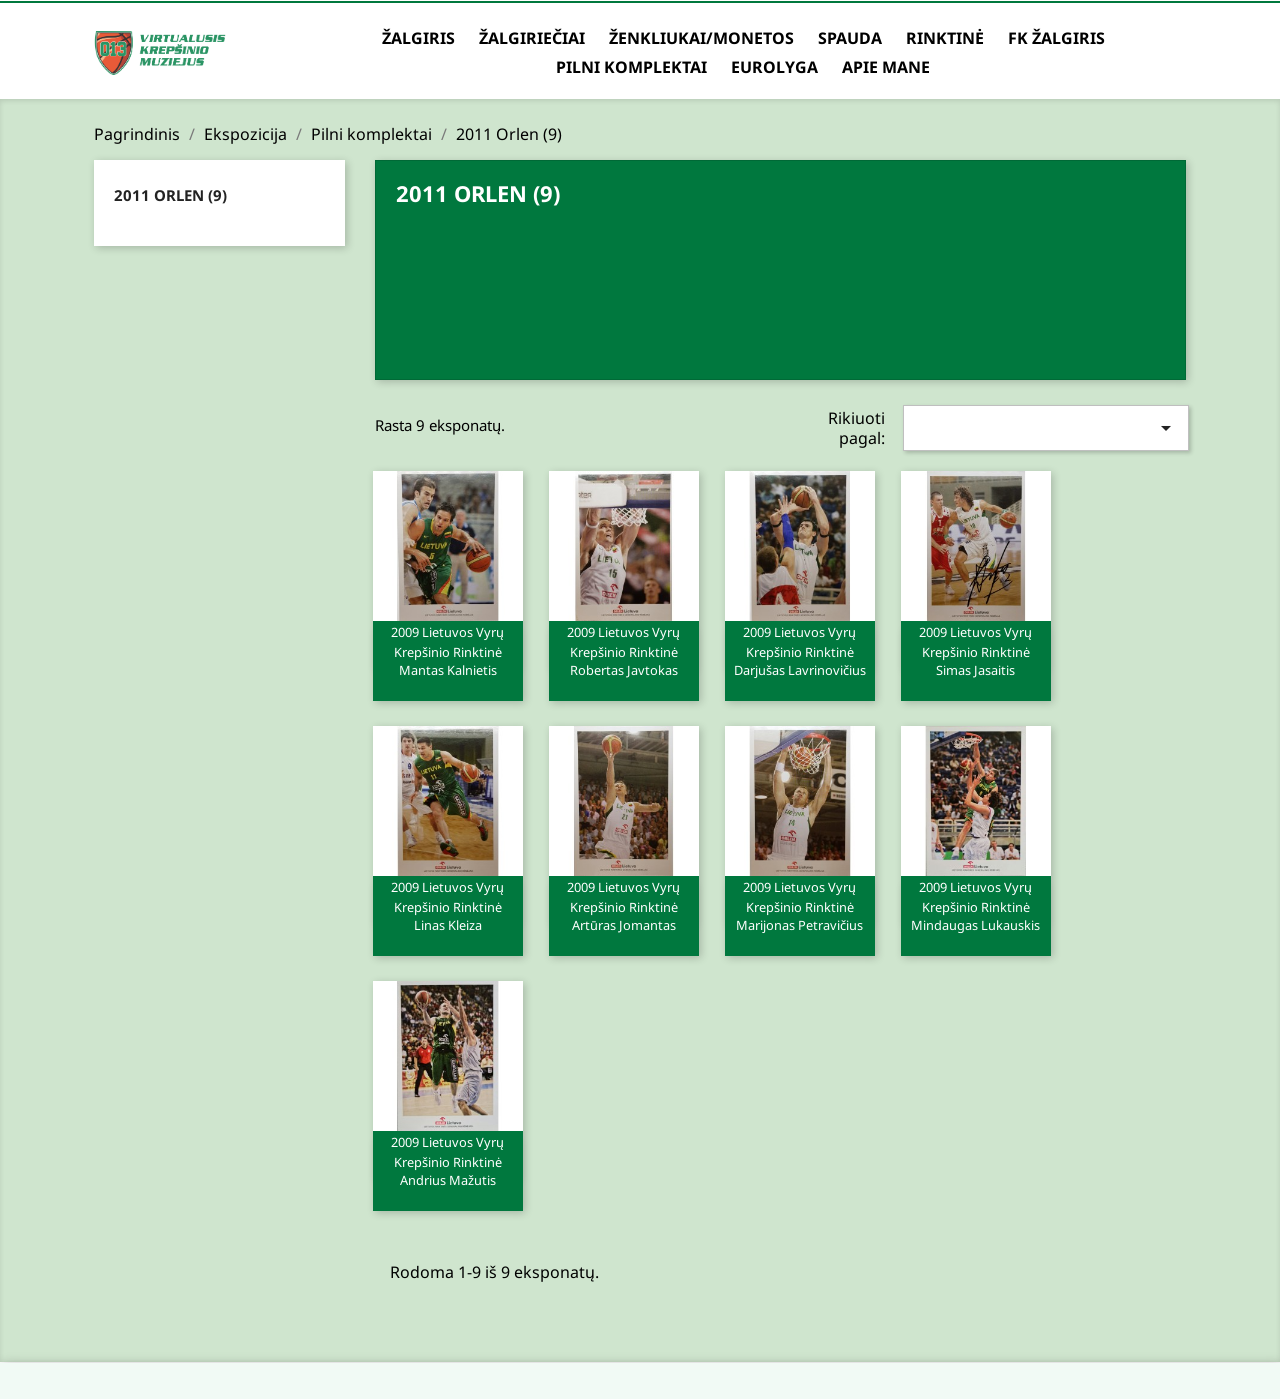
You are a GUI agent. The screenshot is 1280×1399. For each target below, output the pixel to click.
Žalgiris (418, 38)
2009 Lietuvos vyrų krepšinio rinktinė (448, 650)
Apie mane (886, 67)
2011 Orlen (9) (170, 195)
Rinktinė (945, 38)
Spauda (850, 38)
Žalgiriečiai (532, 38)
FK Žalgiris (1056, 38)
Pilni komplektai (631, 67)
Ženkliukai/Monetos (701, 38)
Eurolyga (774, 67)
